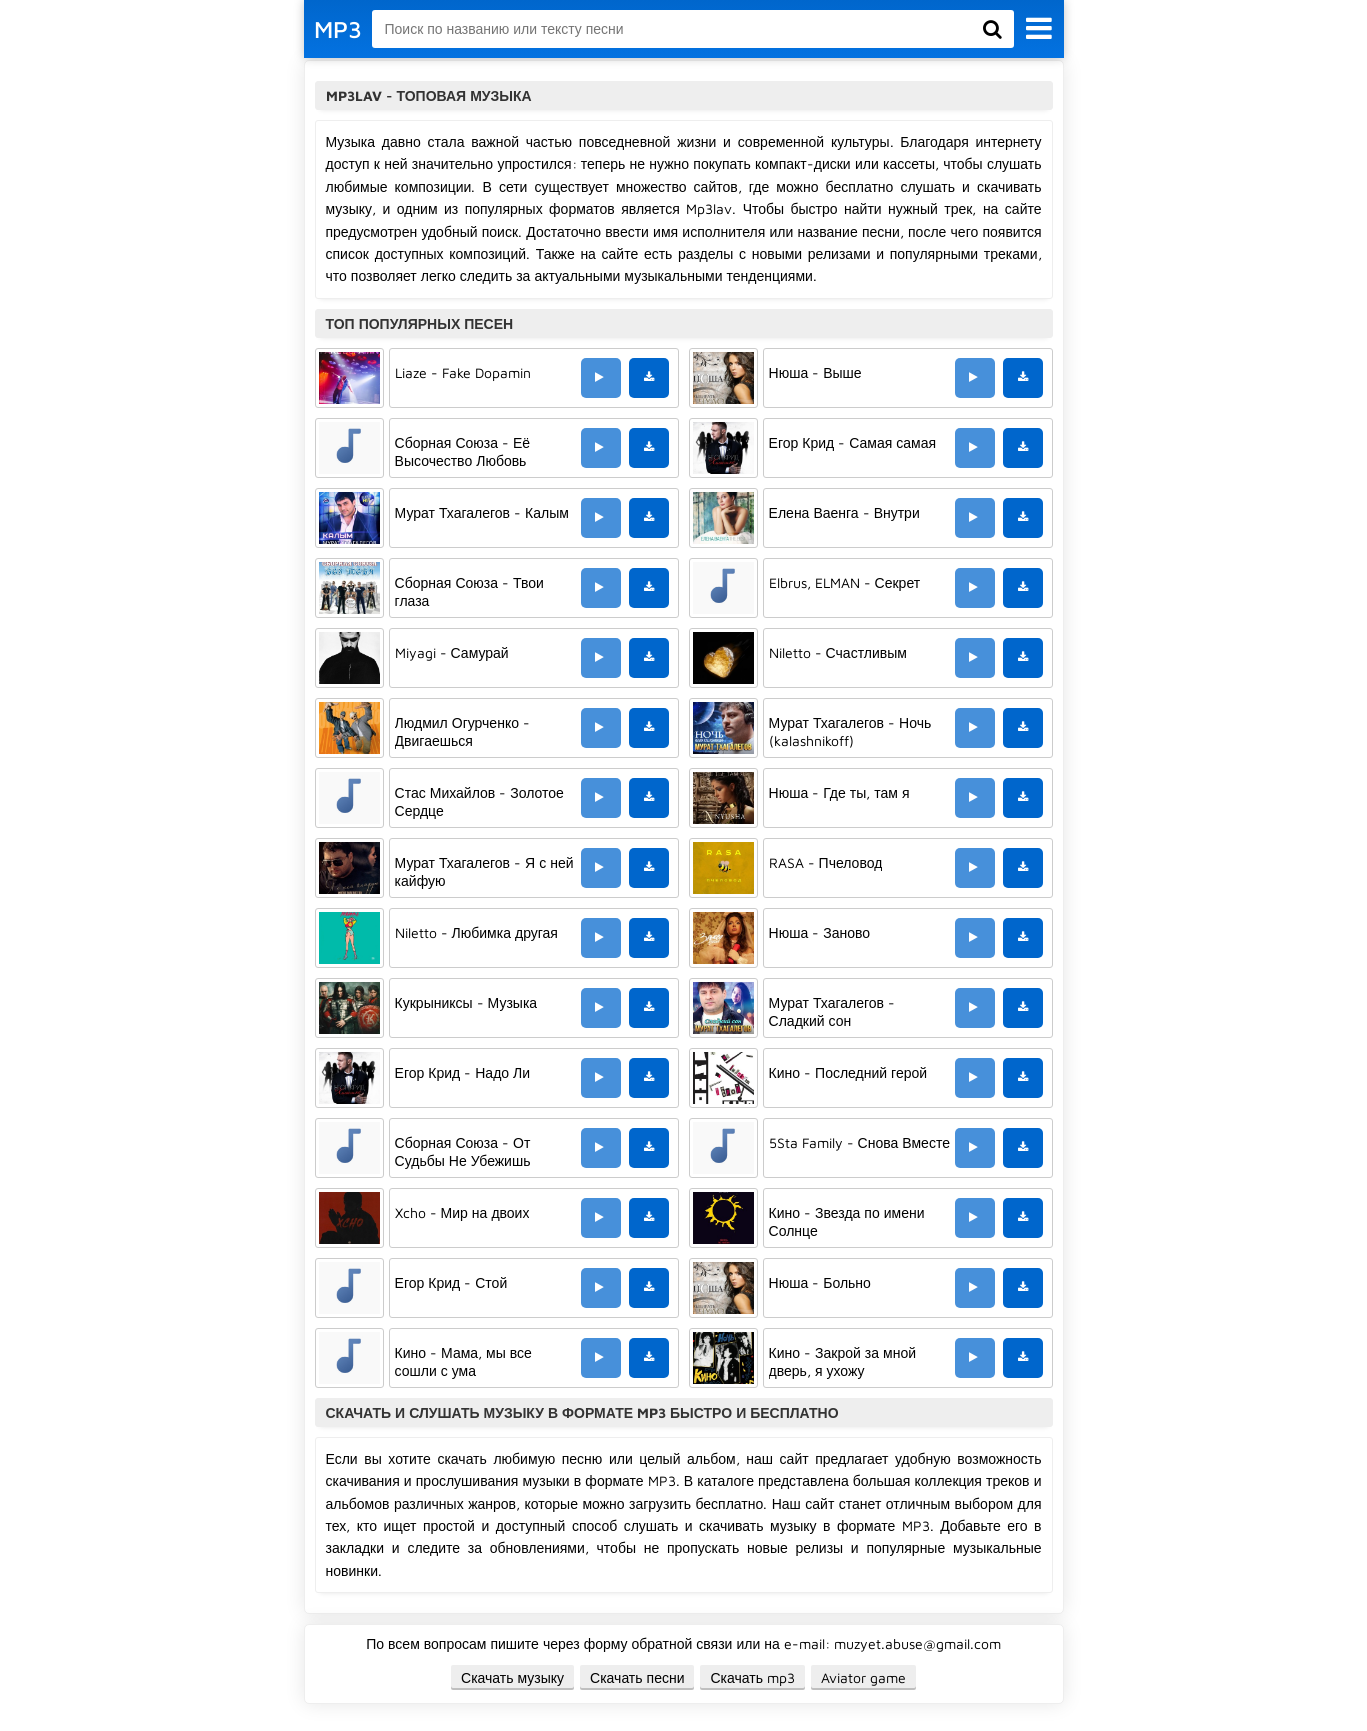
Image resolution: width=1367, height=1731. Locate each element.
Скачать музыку (512, 1677)
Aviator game (863, 1677)
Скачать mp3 (752, 1677)
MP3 (338, 29)
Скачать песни (637, 1677)
